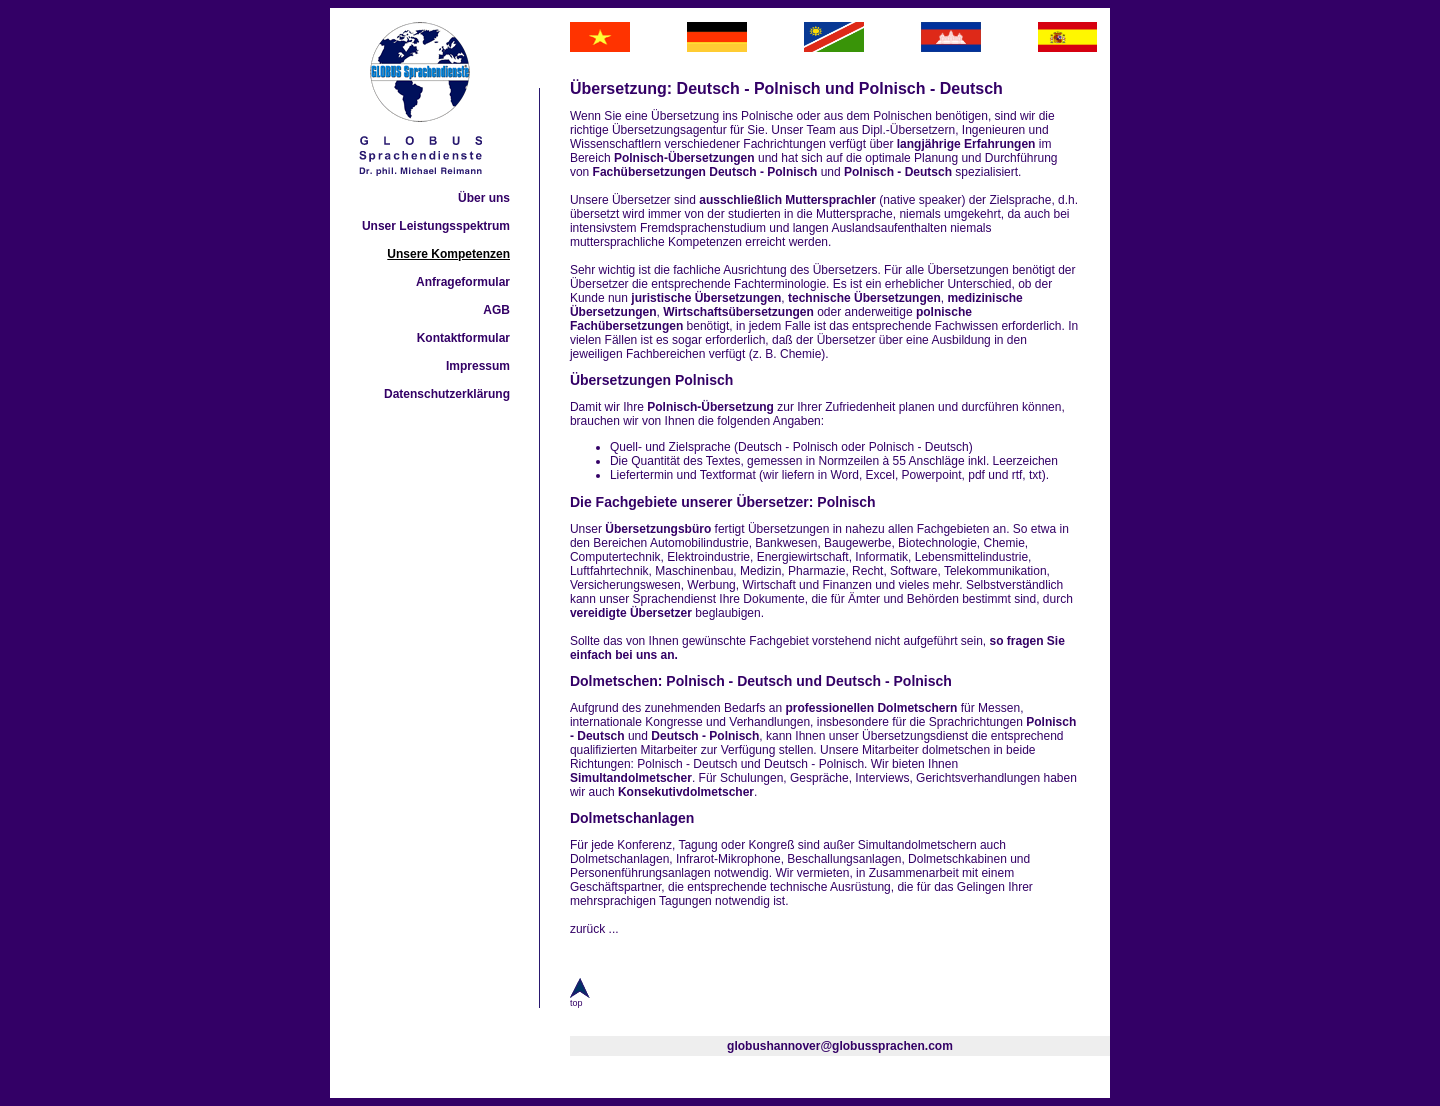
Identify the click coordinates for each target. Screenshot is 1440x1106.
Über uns (484, 198)
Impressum (478, 366)
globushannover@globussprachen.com (840, 1046)
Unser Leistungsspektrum (436, 226)
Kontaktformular (463, 338)
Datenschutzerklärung (447, 394)
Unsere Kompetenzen (448, 254)
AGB (496, 310)
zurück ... (594, 929)
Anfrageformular (463, 282)
